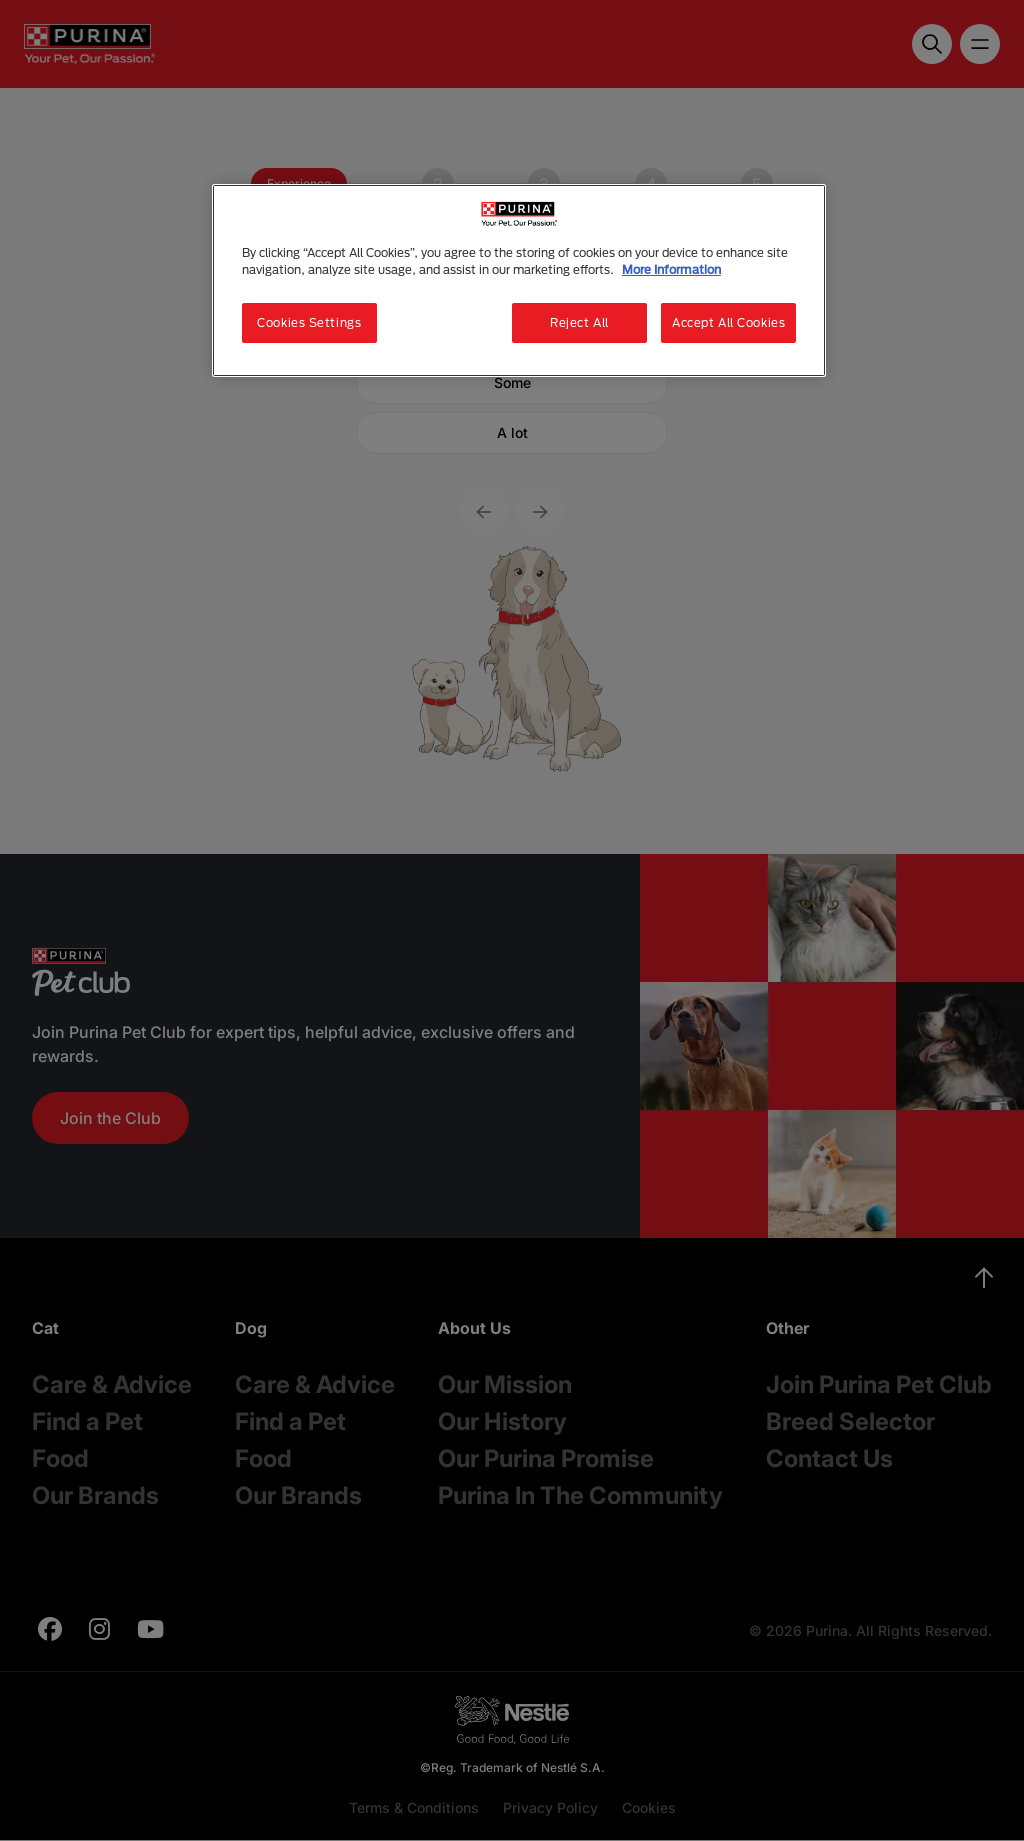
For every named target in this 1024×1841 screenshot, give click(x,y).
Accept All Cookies (728, 322)
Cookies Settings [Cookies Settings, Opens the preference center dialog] (309, 322)
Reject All (579, 322)
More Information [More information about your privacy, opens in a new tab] (671, 269)
